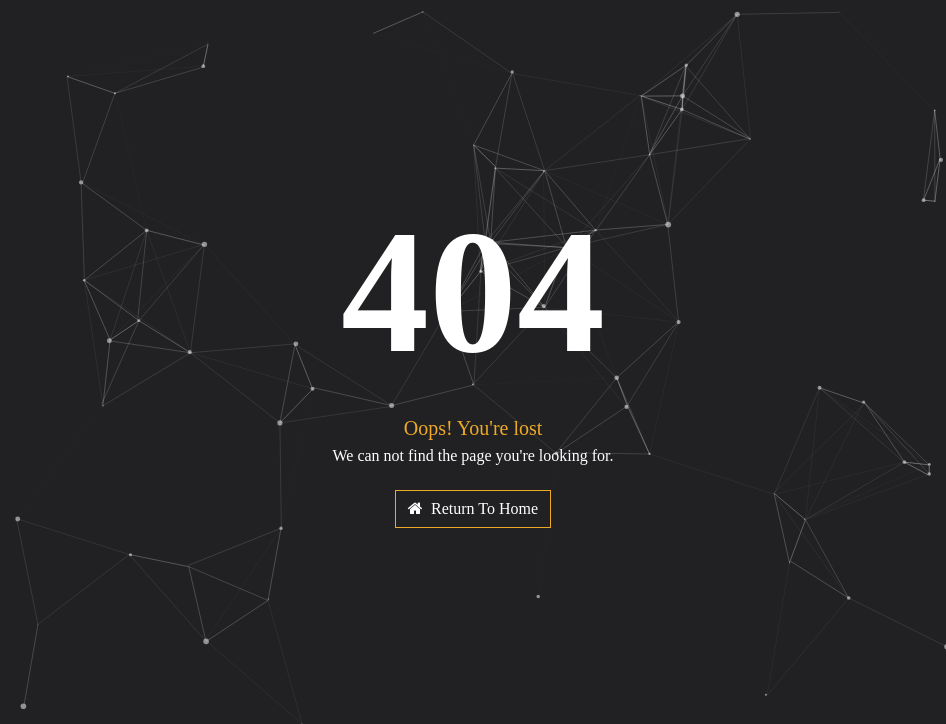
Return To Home (473, 508)
